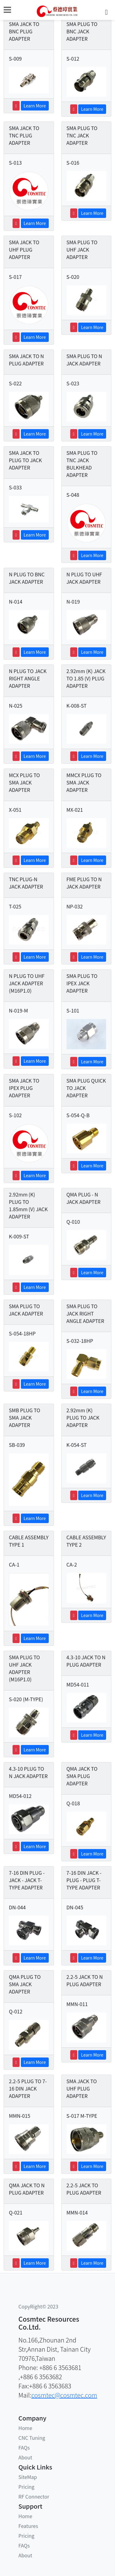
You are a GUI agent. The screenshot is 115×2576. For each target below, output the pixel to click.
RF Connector (33, 2496)
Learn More (35, 106)
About (25, 2457)
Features (28, 2525)
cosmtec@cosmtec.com (64, 2395)
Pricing (26, 2486)
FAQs (24, 2447)
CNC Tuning (31, 2437)
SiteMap (27, 2477)
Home (25, 2428)
